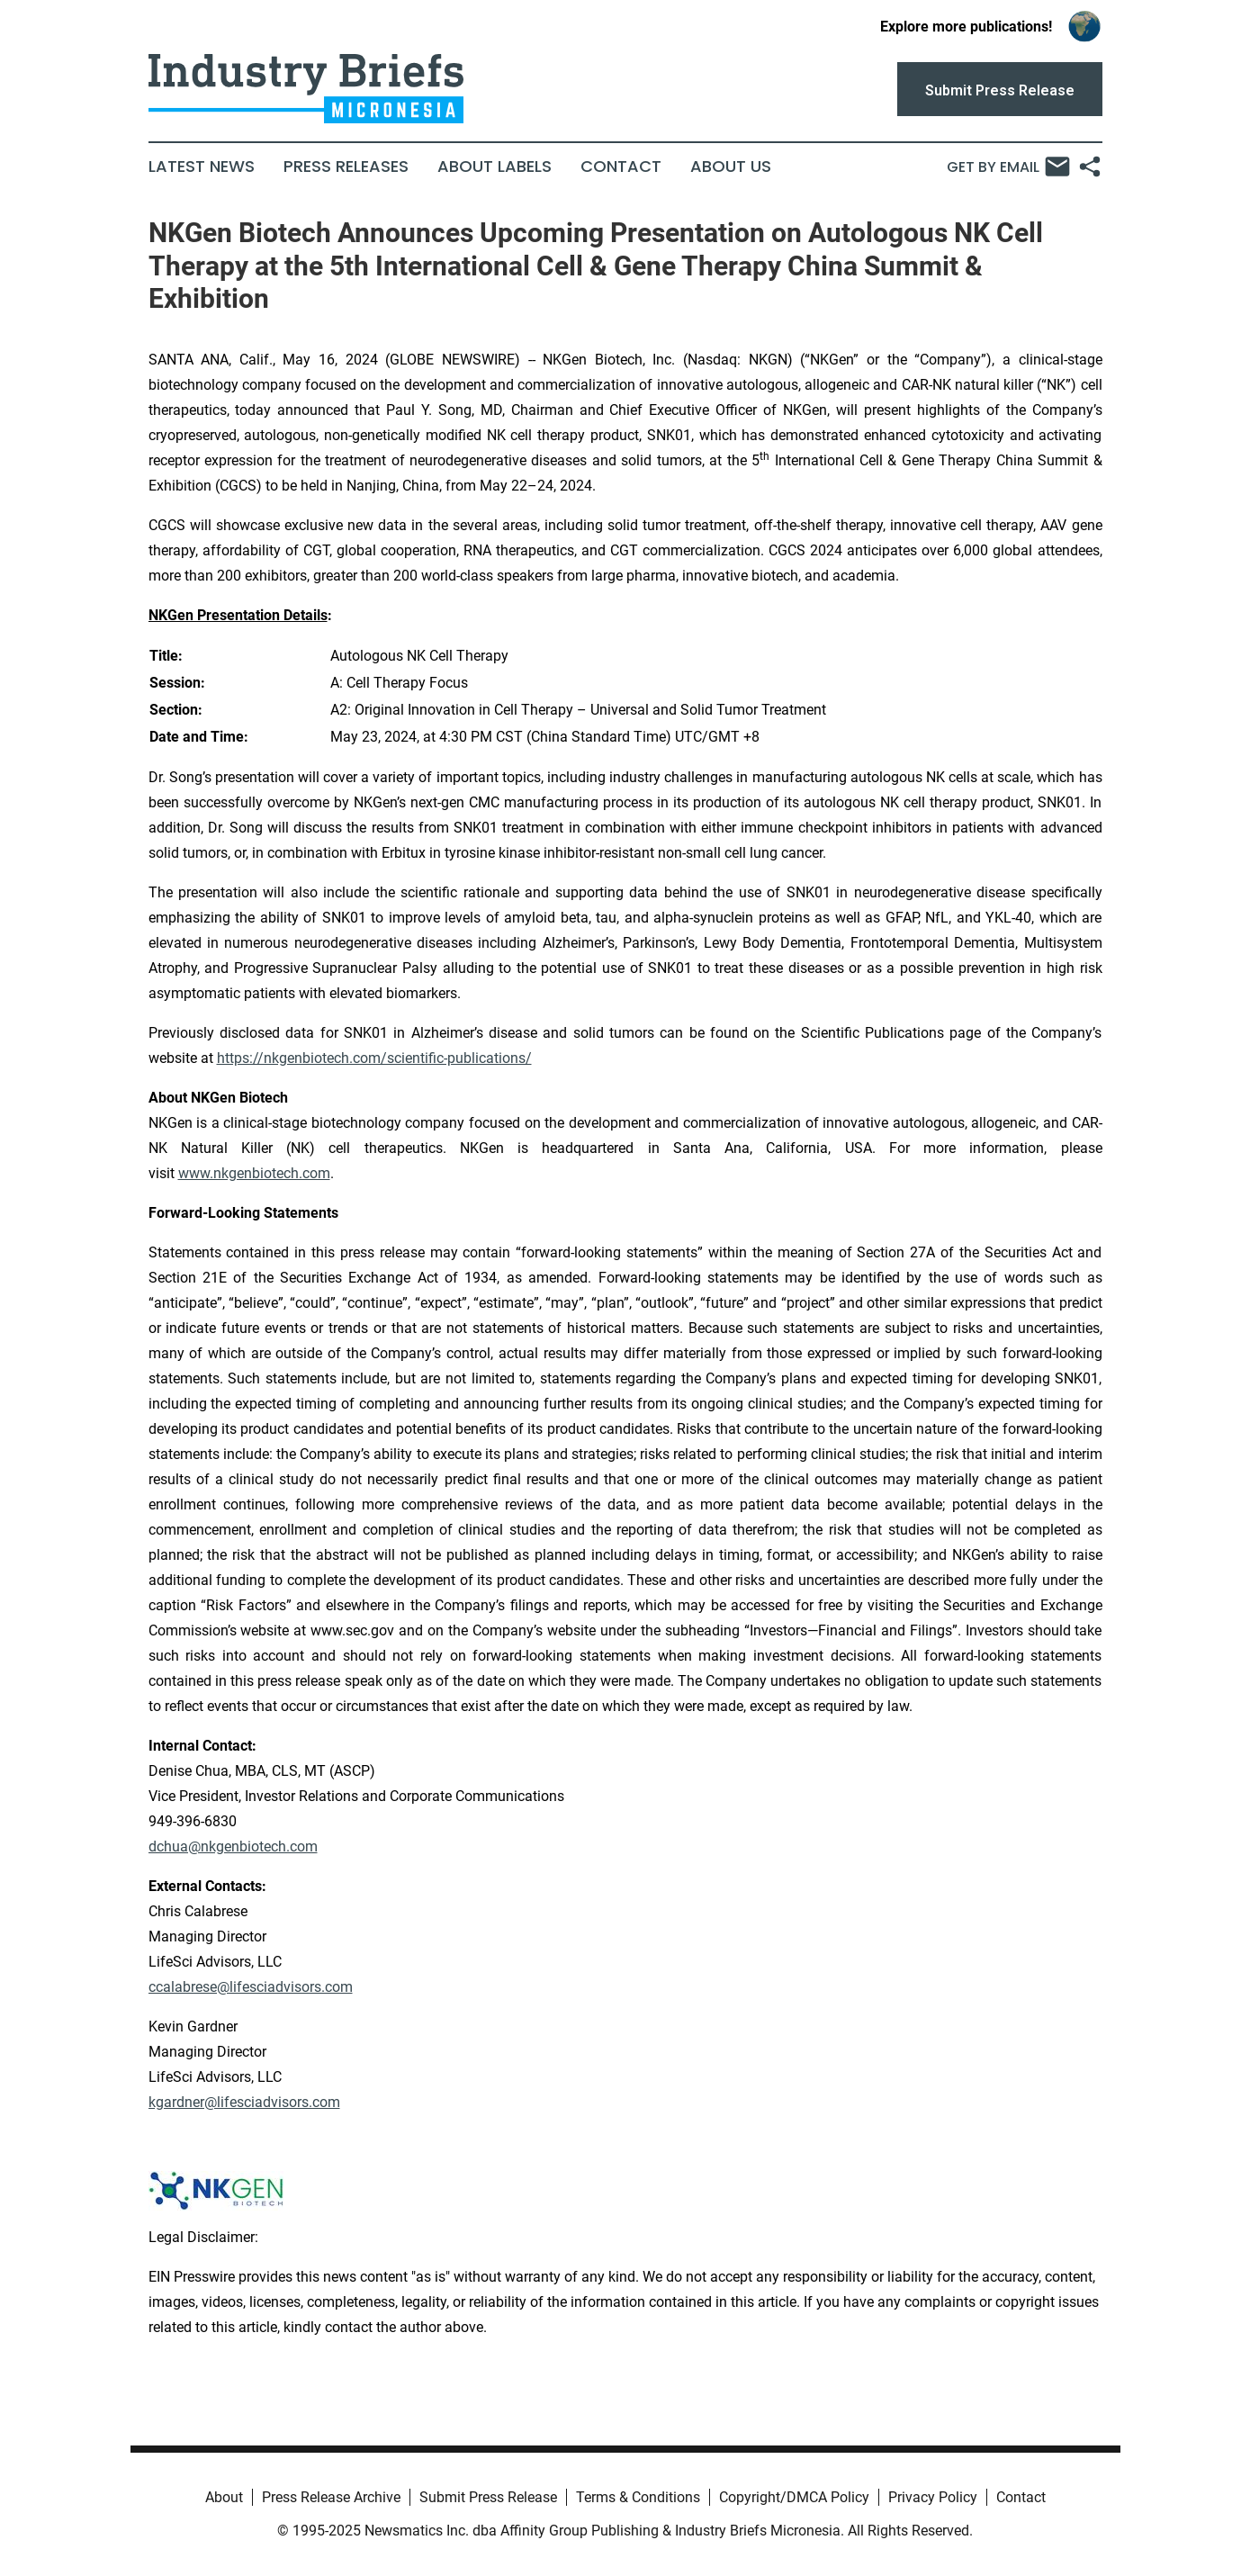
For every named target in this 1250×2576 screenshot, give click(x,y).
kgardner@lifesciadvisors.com (244, 2102)
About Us (730, 166)
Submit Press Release (488, 2497)
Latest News (201, 166)
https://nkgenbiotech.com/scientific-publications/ (374, 1058)
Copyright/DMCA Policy (794, 2497)
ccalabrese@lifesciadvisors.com (250, 1986)
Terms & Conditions (638, 2497)
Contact (620, 166)
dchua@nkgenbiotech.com (233, 1846)
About (224, 2497)
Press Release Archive (331, 2497)
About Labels (494, 166)
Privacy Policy (932, 2497)
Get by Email (1008, 166)
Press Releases (346, 166)
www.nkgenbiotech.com (254, 1173)
